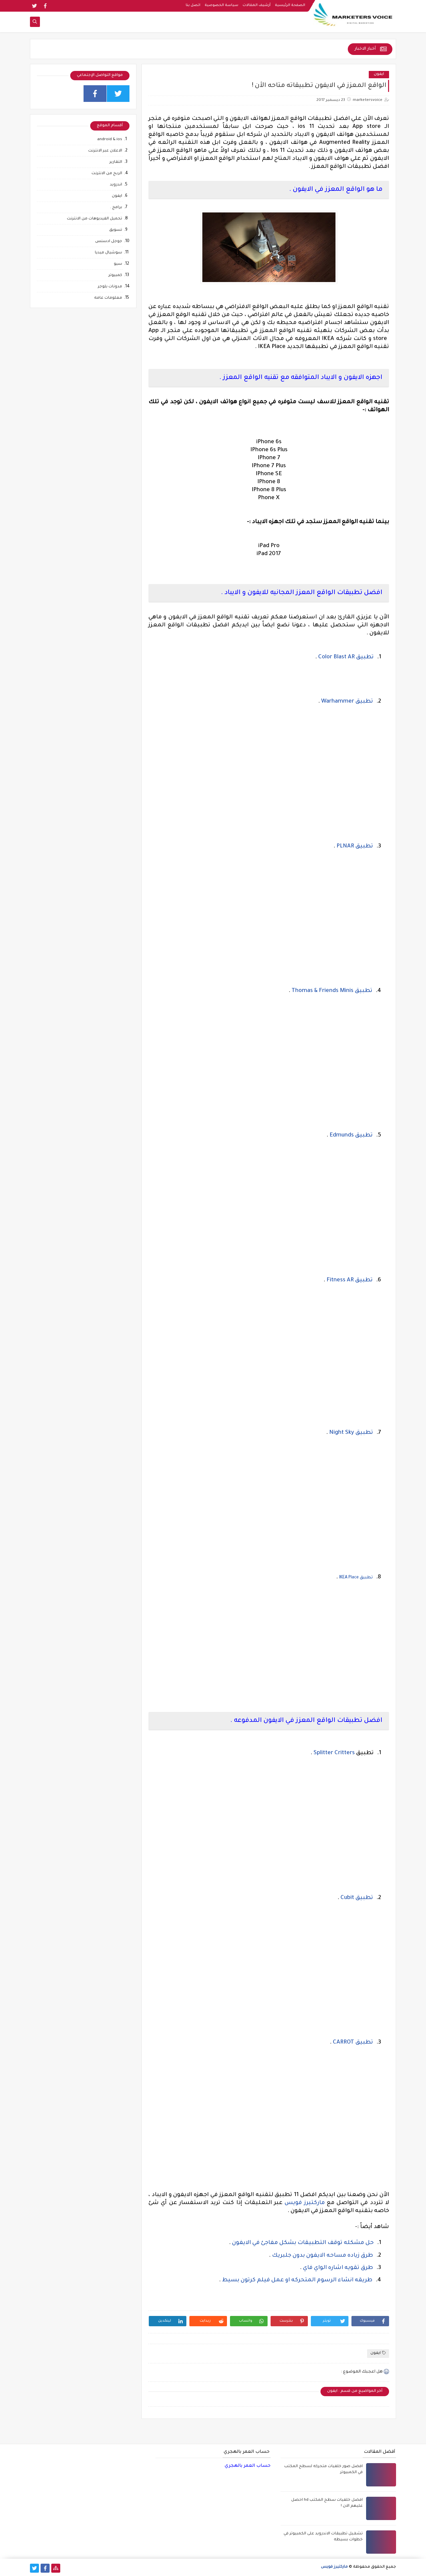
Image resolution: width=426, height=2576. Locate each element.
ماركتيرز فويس (304, 2203)
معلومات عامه (108, 298)
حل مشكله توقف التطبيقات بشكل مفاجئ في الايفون (303, 2243)
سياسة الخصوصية (221, 5)
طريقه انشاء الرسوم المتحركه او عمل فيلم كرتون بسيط (297, 2280)
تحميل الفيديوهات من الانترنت (94, 219)
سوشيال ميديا (108, 253)
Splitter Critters (334, 1753)
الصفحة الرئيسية (290, 5)
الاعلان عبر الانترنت (105, 151)
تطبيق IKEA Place (356, 1577)
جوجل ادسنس (108, 241)
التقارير (115, 162)
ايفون (379, 74)
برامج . (116, 207)
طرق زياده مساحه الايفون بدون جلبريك (322, 2256)
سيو (118, 264)
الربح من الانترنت (107, 173)
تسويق (115, 230)
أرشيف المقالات (257, 5)
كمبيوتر (115, 275)
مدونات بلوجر (110, 287)
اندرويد (116, 185)
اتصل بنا (193, 5)
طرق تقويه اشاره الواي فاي (337, 2268)
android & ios (109, 140)
